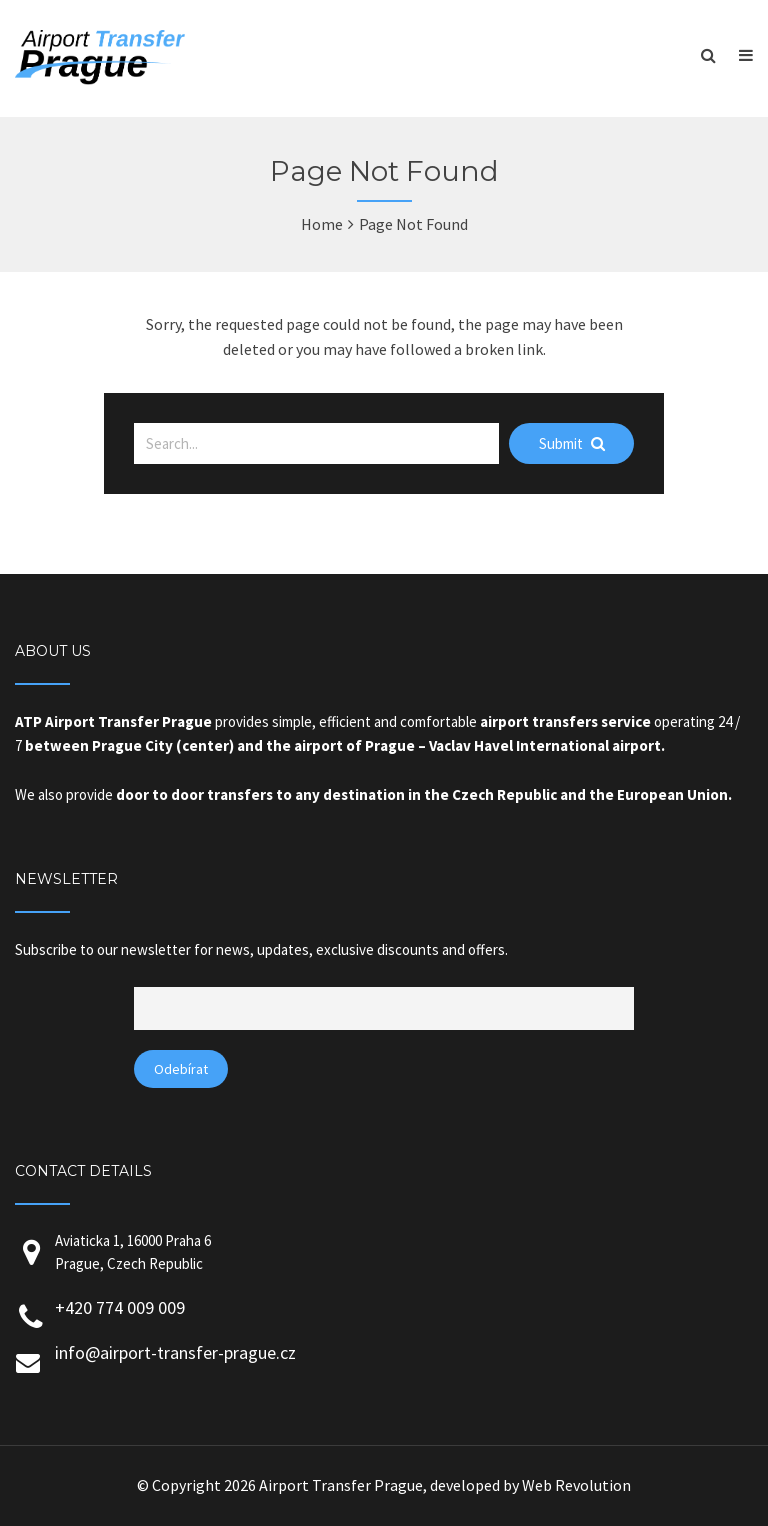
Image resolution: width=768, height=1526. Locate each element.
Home (322, 224)
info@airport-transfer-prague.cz (175, 1352)
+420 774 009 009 (120, 1307)
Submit (572, 443)
